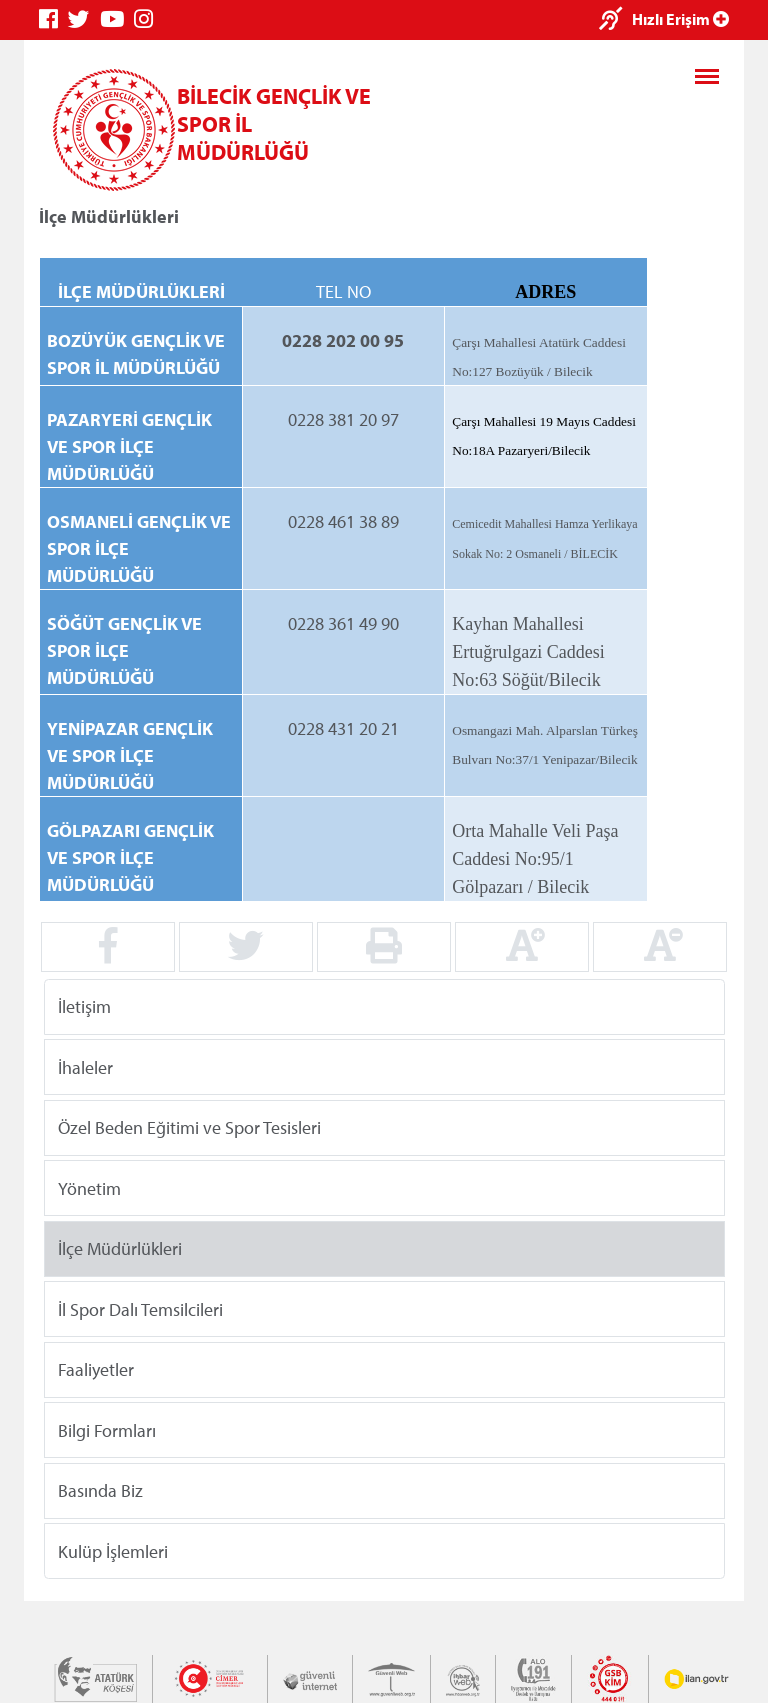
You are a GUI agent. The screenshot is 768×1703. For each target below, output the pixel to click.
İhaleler (85, 1066)
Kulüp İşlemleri (113, 1550)
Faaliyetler (96, 1369)
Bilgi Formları (107, 1429)
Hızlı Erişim (680, 19)
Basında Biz (100, 1490)
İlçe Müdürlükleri (120, 1248)
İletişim (84, 1006)
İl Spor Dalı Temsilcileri (140, 1308)
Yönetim (89, 1187)
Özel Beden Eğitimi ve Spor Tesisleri (189, 1127)
